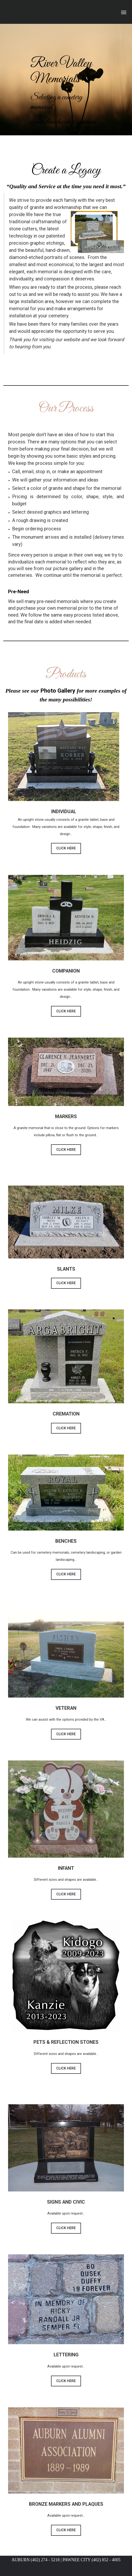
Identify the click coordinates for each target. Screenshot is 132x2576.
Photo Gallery (57, 690)
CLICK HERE (66, 848)
